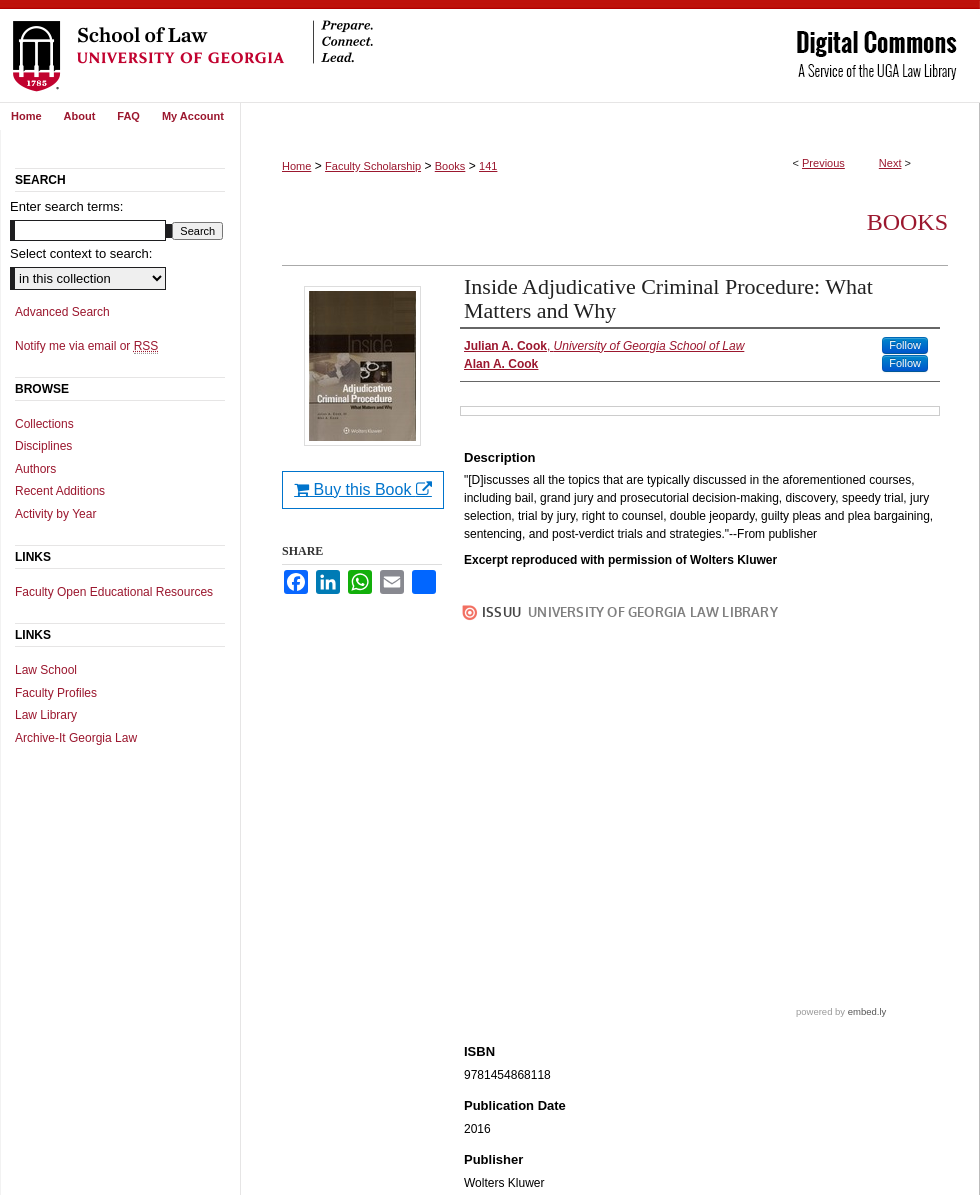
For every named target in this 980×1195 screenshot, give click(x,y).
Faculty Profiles (56, 693)
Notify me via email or (86, 346)
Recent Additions (60, 491)
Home (296, 166)
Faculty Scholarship (373, 166)
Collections (44, 424)
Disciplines (43, 446)
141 (488, 166)
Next (890, 163)
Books (450, 166)
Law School (46, 670)
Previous (823, 163)
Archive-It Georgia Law (76, 738)
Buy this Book (363, 489)
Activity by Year (55, 514)
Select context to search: (81, 253)
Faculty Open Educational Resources (114, 592)
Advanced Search (62, 312)
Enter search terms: (66, 206)
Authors (35, 469)
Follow (905, 345)
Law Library (46, 715)
